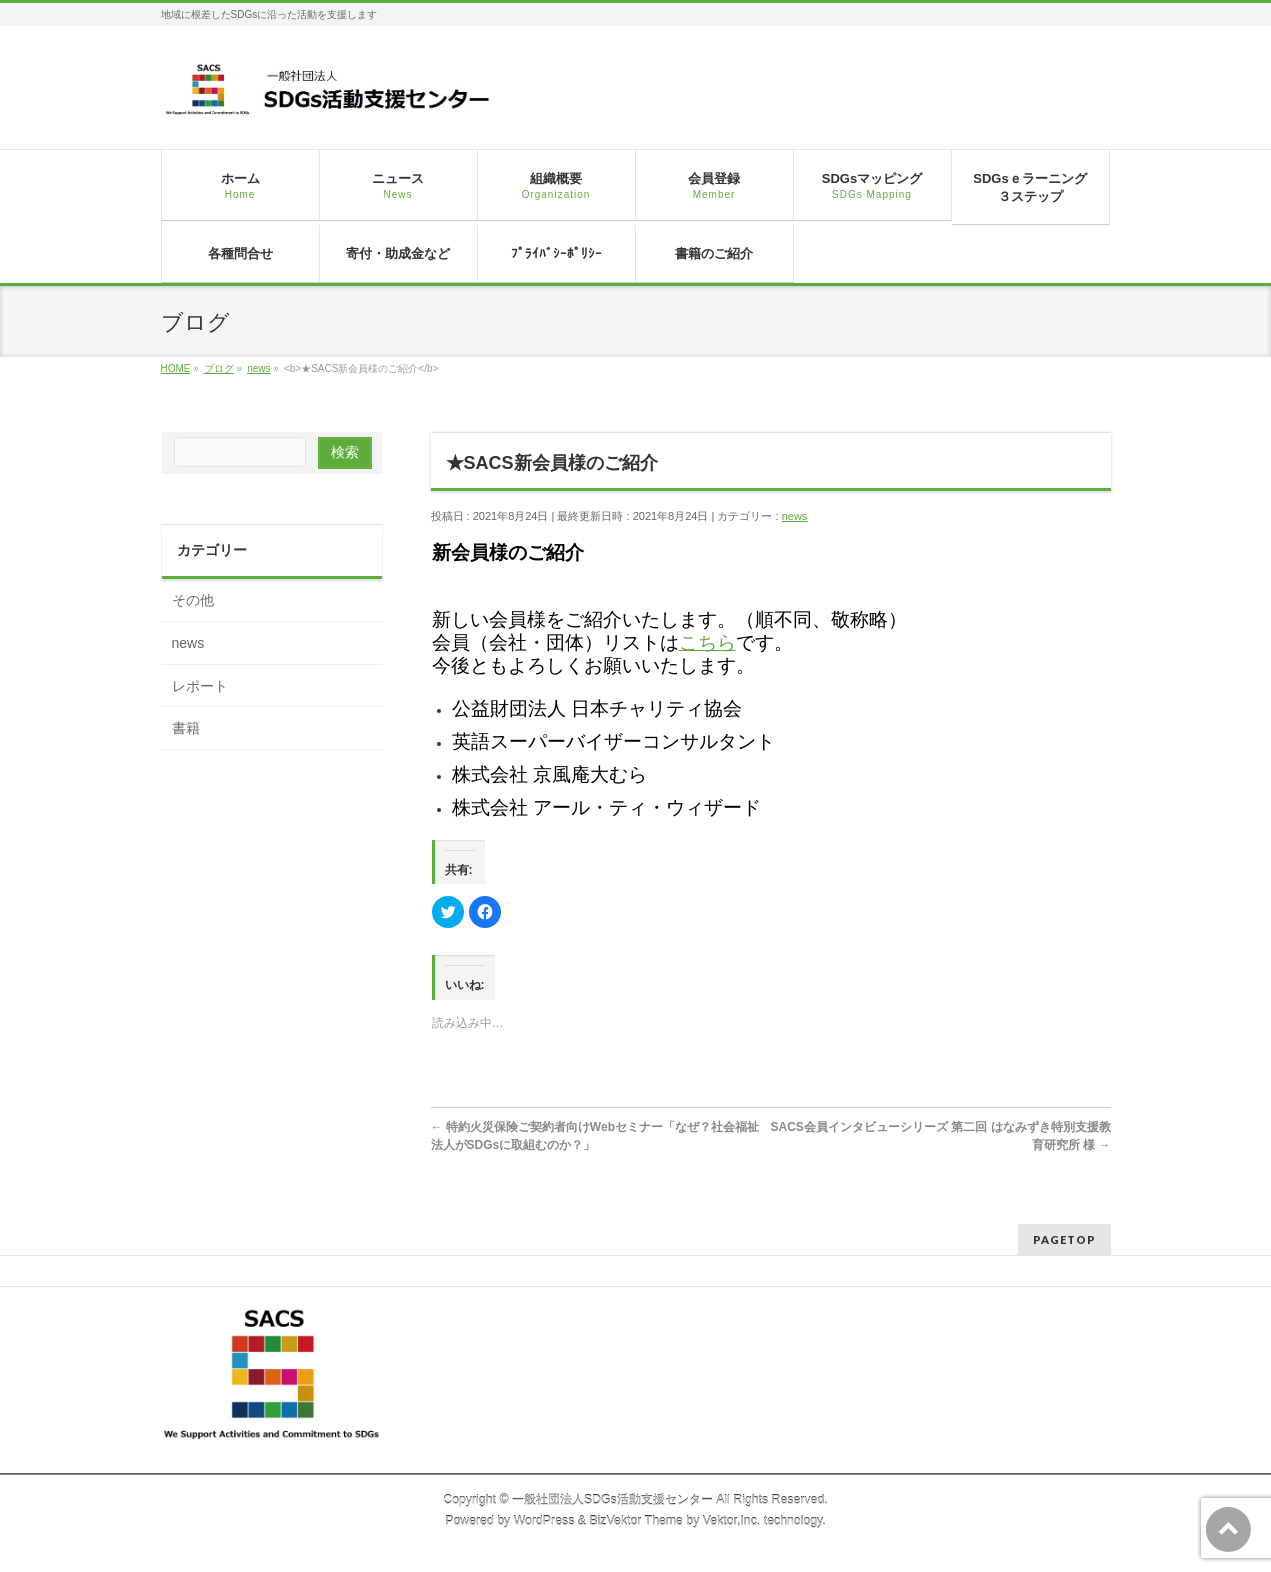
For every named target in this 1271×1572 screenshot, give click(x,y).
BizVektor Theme (636, 1521)
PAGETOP (1064, 1239)
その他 (193, 600)
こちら (707, 642)
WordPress (544, 1521)
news (795, 516)
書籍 (186, 728)
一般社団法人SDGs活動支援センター (612, 1500)
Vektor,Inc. (732, 1521)
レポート (200, 686)
